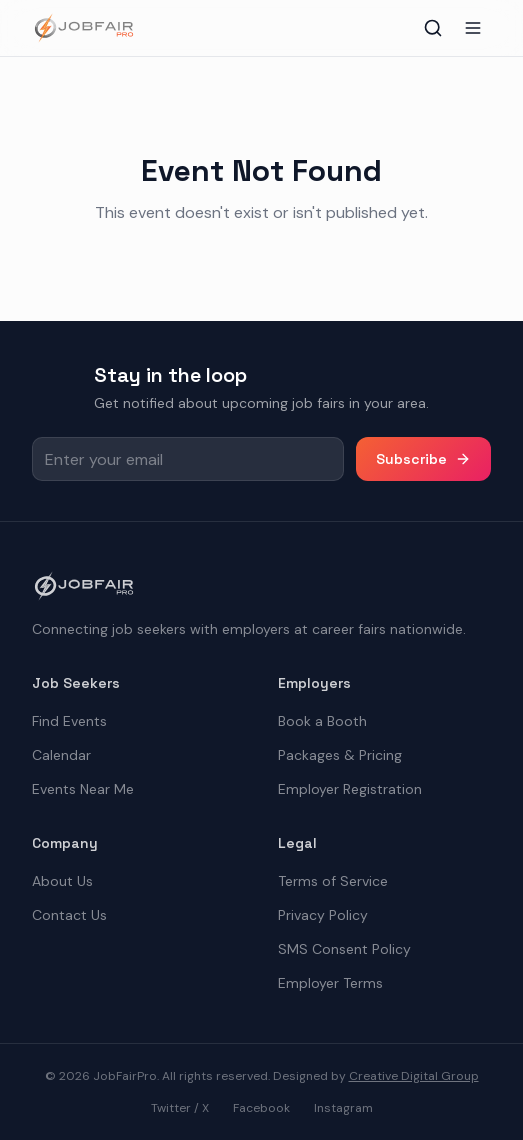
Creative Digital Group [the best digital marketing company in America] (414, 1076)
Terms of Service (333, 881)
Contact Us (69, 915)
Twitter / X (180, 1108)
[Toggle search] (433, 28)
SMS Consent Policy (344, 949)
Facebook (261, 1108)
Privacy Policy (323, 915)
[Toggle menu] (473, 28)
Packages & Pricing (340, 755)
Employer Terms (330, 983)
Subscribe (423, 459)
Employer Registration (350, 789)
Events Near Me (83, 789)
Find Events (69, 721)
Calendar (61, 755)
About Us (62, 881)
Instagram (343, 1108)
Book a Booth (322, 721)
